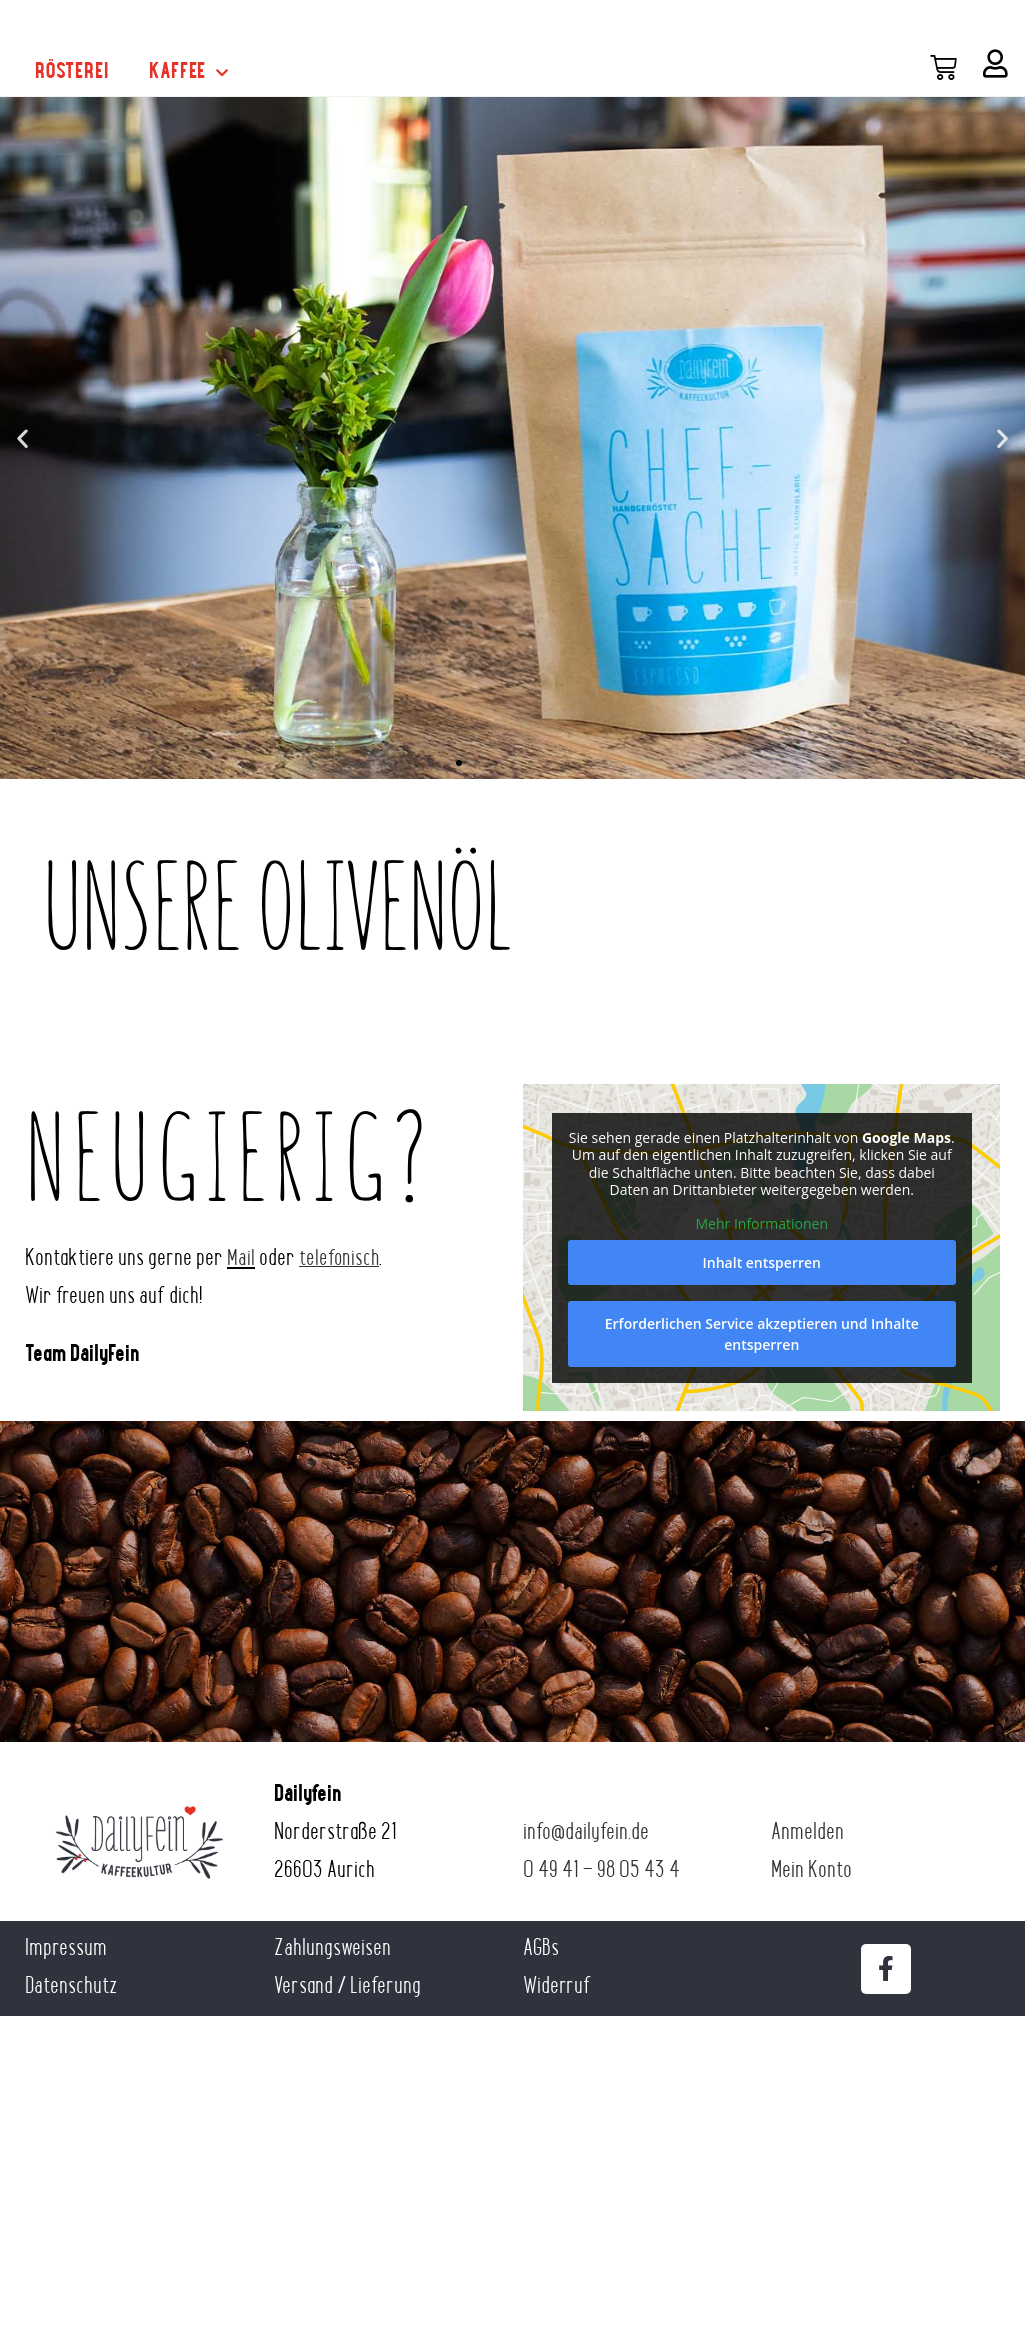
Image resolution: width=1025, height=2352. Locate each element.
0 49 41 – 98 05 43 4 (601, 1871)
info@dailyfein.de (586, 1833)
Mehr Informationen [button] (761, 1223)
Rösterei (72, 73)
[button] (22, 437)
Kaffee (189, 73)
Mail (241, 1259)
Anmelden (807, 1833)
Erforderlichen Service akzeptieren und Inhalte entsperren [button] (761, 1334)
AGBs (541, 1949)
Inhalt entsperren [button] (761, 1262)
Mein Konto (811, 1871)
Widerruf (557, 1987)
